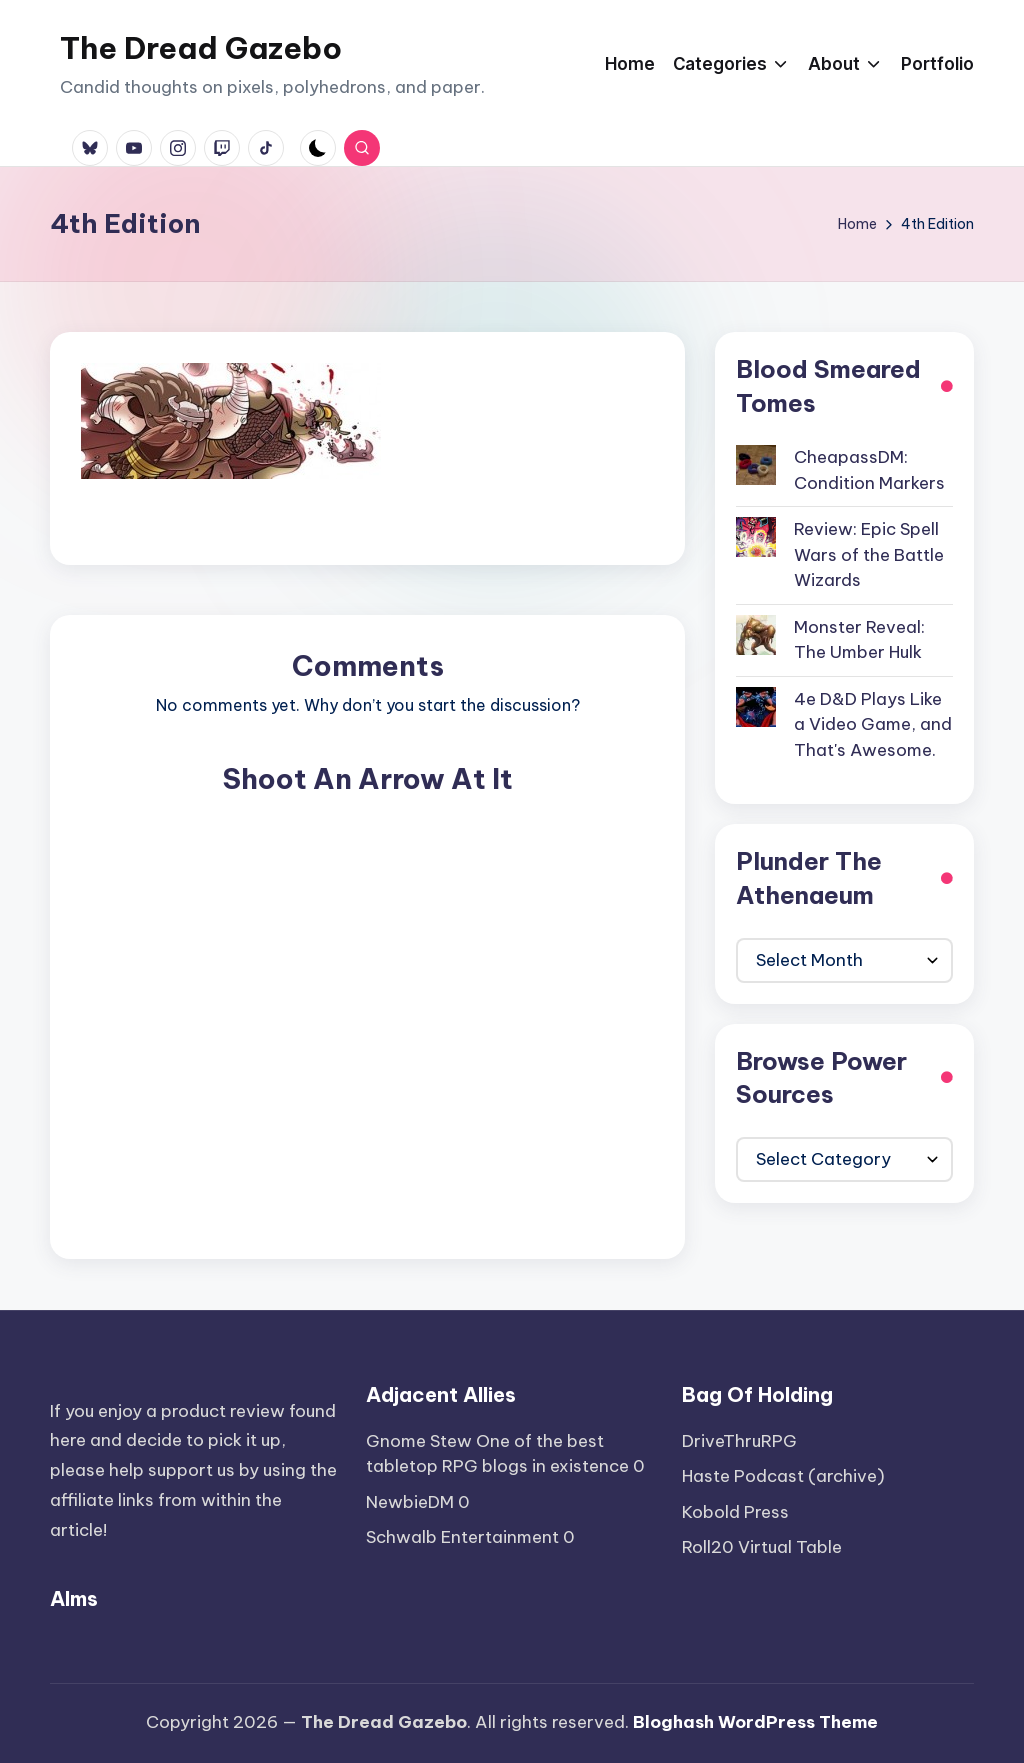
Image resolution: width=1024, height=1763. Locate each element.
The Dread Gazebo (201, 48)
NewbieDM (410, 1502)
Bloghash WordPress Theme (755, 1722)
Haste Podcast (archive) (783, 1476)
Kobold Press (735, 1512)
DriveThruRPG (739, 1441)
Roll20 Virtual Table (762, 1547)
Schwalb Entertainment (462, 1537)
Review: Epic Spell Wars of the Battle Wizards (869, 554)
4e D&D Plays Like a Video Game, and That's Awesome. (873, 724)
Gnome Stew (419, 1441)
